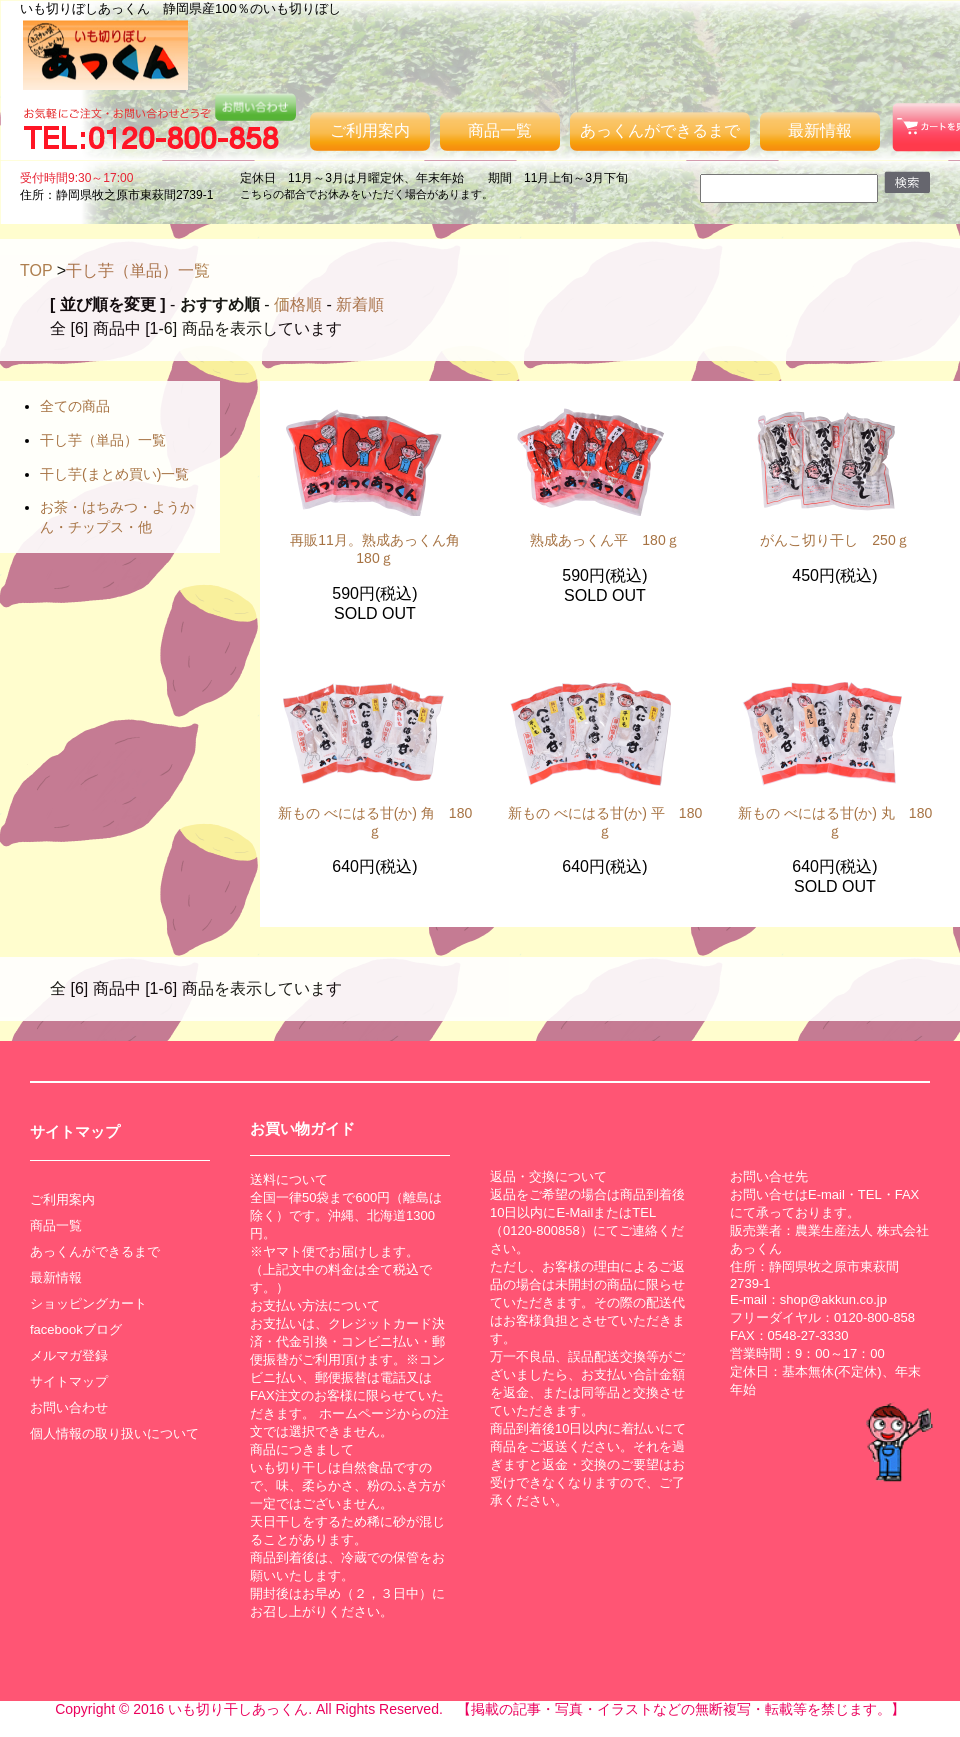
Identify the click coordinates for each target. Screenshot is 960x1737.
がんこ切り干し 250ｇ (834, 540)
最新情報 (820, 130)
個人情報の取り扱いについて (114, 1433)
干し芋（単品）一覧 (138, 270)
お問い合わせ (69, 1407)
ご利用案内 (370, 130)
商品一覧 (500, 130)
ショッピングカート (88, 1303)
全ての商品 (75, 406)
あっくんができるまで (660, 130)
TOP (36, 270)
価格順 (298, 304)
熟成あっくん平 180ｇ (604, 540)
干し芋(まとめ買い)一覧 (114, 474)
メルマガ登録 (69, 1355)
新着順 (360, 304)
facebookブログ (76, 1329)
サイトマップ (69, 1381)
